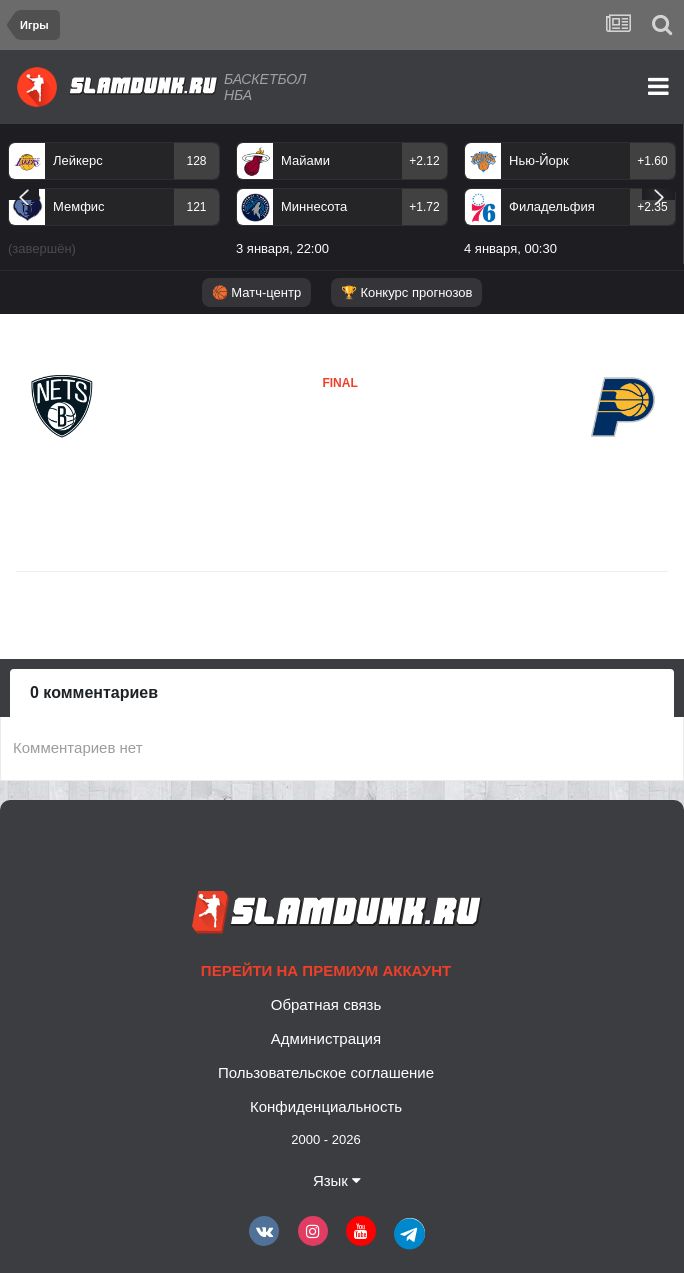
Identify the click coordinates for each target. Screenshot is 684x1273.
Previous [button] (23, 194)
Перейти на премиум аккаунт (326, 970)
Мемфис (79, 206)
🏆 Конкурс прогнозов (407, 292)
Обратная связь (326, 1004)
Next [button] (658, 194)
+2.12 (424, 161)
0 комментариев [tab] (94, 692)
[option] (114, 203)
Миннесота (314, 206)
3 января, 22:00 (282, 248)
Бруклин (60, 454)
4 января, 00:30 (510, 248)
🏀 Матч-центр (256, 292)
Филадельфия (552, 206)
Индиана (293, 443)
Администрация (326, 1038)
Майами (305, 160)
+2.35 (652, 207)
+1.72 (424, 207)
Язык (337, 1180)
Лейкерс (78, 160)
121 (196, 207)
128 (196, 161)
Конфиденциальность (326, 1106)
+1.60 (652, 161)
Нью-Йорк (539, 160)
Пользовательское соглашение (326, 1072)
